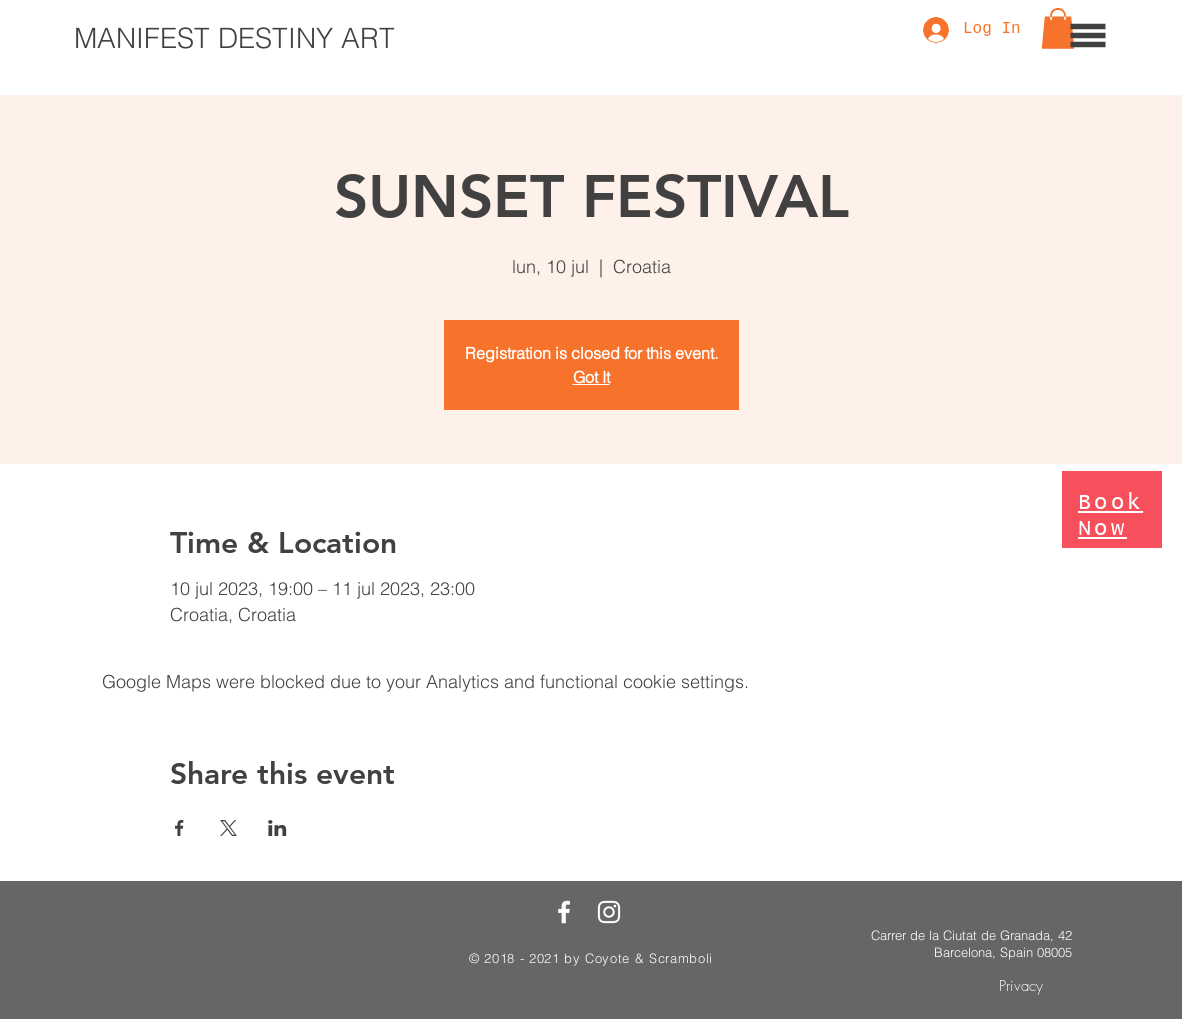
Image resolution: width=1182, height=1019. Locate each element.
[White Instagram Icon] (609, 912)
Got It (591, 377)
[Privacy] (1020, 986)
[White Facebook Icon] (564, 912)
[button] (1088, 36)
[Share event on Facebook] (179, 828)
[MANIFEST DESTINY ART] (234, 38)
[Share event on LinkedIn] (277, 828)
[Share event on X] (228, 828)
